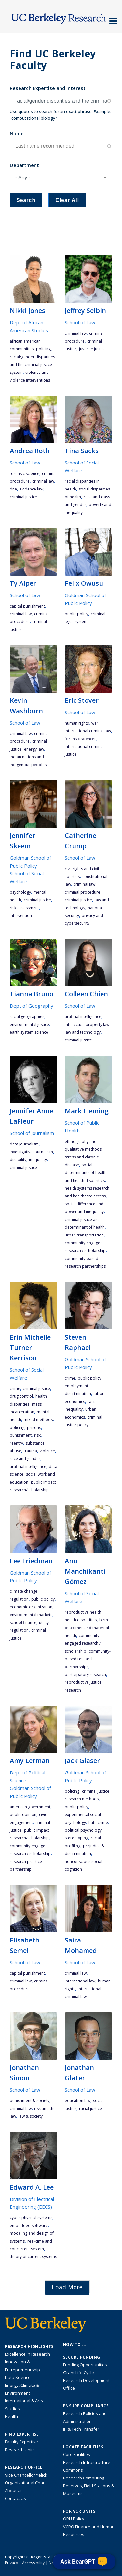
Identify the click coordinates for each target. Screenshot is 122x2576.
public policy (76, 614)
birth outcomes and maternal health (87, 1627)
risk (37, 1435)
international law (80, 1981)
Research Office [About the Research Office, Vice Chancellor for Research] (24, 2467)
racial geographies (27, 1016)
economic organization (31, 1607)
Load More (67, 2287)
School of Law (80, 322)
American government (30, 1807)
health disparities (81, 1620)
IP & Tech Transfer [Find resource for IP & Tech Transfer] (81, 2429)
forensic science (24, 473)
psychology (20, 892)
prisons (34, 1427)
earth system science (29, 1032)
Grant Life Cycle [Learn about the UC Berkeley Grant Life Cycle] (78, 2372)
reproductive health (83, 1612)
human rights (77, 723)
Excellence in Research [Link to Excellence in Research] (27, 2354)
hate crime (98, 1822)
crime (15, 1388)
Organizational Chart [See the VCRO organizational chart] (25, 2483)
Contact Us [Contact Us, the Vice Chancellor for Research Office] (15, 2498)
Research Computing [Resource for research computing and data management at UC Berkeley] (83, 2478)
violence (47, 1451)
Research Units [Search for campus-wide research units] (20, 2449)
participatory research (85, 1674)
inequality (38, 1159)
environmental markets (31, 1614)
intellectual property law (87, 1024)
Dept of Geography (31, 1005)
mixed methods (38, 1419)
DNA (13, 489)
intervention (21, 915)
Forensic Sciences (80, 738)
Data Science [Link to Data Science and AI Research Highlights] (18, 2377)
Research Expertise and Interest (48, 88)
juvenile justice (92, 349)
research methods (82, 1799)
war (94, 723)
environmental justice (29, 1024)
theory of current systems (33, 2256)
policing (43, 349)
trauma (30, 1451)
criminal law (76, 333)
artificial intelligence (83, 1016)
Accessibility (33, 2563)
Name (17, 133)
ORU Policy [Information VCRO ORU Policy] (73, 2519)
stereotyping (76, 1838)
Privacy (11, 2563)
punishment (21, 1435)
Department (24, 165)
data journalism (24, 1144)
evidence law (31, 489)
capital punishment (27, 606)
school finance (23, 1622)
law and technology (83, 1032)
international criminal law (88, 731)
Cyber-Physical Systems (31, 2217)
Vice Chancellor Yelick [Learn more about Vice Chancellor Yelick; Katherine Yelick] (26, 2475)
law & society (31, 2116)
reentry (16, 1443)
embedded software (29, 2225)
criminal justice (23, 497)
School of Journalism (32, 1133)
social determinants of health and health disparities (86, 1172)
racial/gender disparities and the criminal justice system (32, 364)
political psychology (83, 1830)
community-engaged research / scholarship (83, 1643)
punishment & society (29, 2100)
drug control (21, 1396)
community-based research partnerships (88, 1658)
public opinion (23, 1814)
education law (77, 2100)
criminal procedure (82, 892)
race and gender (25, 1458)
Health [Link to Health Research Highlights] (11, 2416)
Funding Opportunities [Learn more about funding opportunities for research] (85, 2365)
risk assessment (24, 907)
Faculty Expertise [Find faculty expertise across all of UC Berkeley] (21, 2442)
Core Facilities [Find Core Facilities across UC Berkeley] (76, 2454)
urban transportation (84, 1235)
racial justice (90, 2108)
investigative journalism (31, 1152)
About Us (14, 2490)
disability (18, 1159)
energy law (34, 749)
